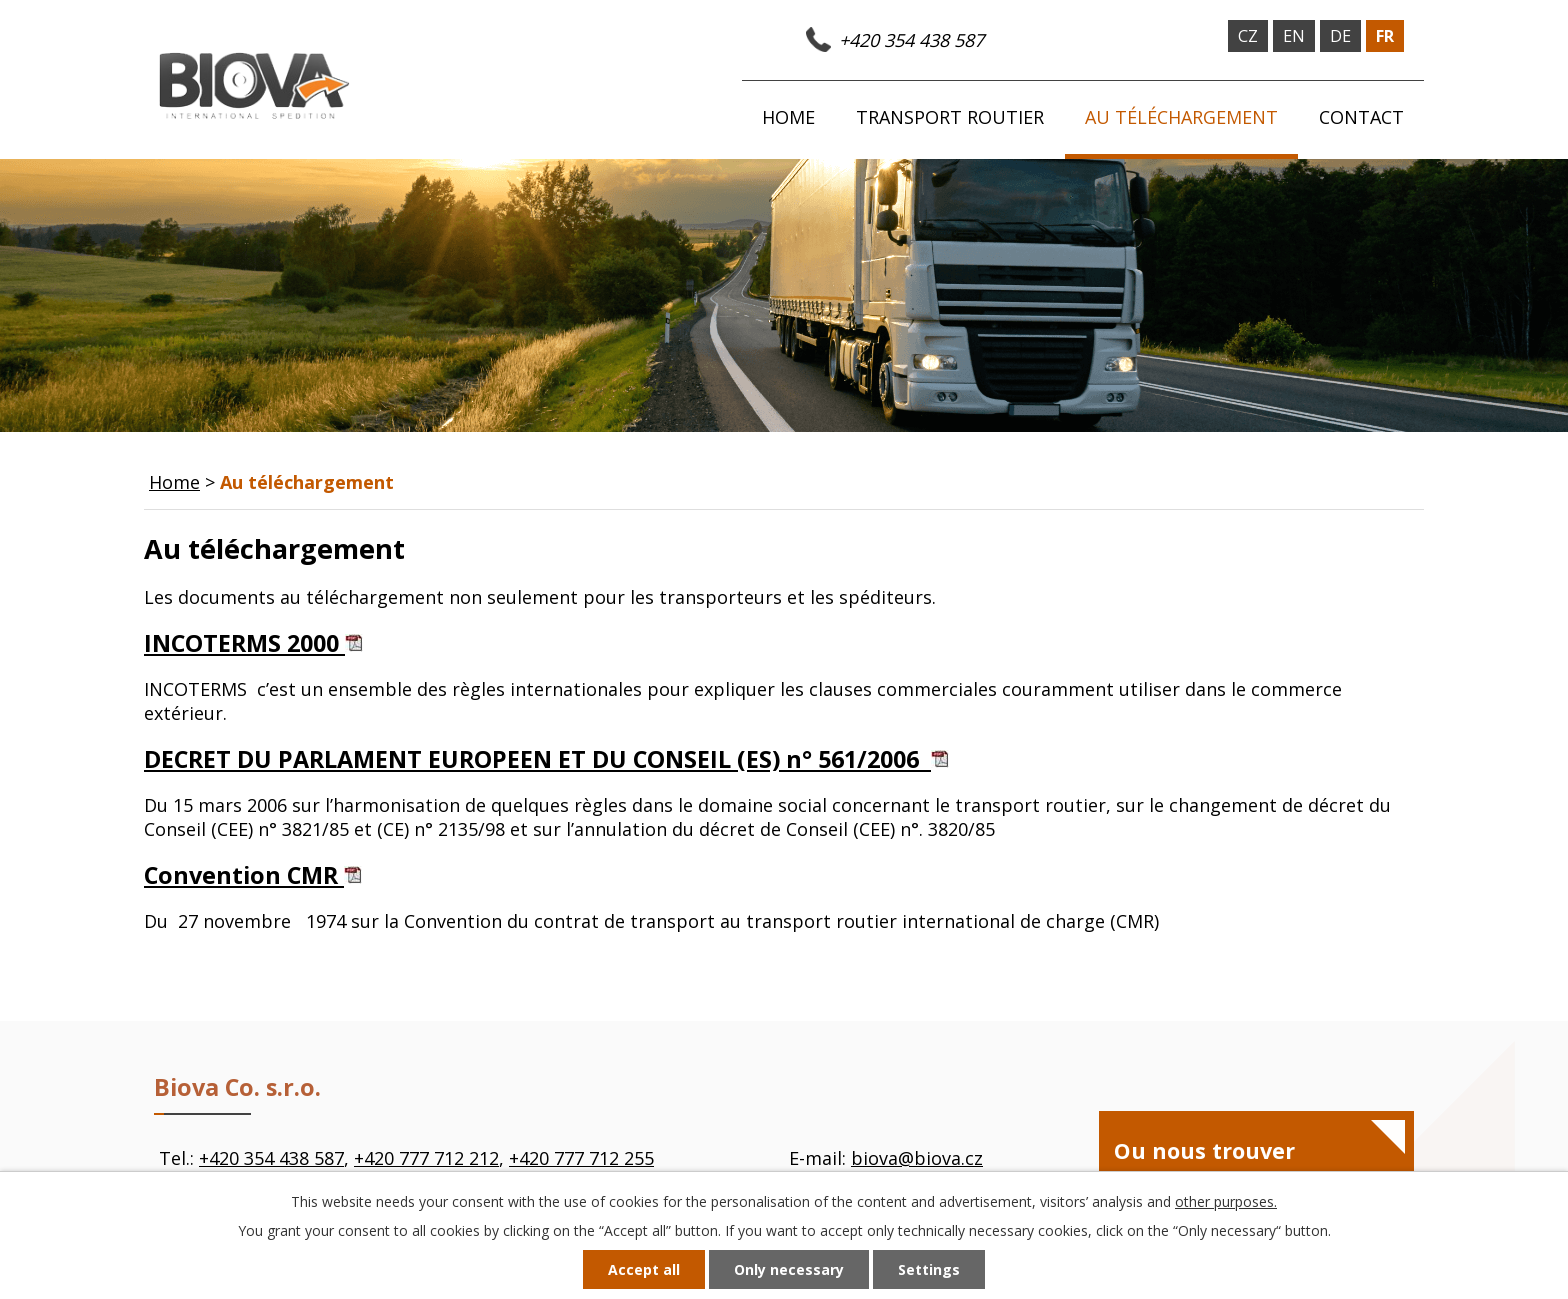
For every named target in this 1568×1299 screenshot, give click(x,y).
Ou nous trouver (1204, 1150)
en (1294, 36)
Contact (1361, 117)
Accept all (644, 1269)
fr (1385, 36)
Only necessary (789, 1269)
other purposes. (1226, 1201)
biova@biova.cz (917, 1158)
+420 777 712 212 (426, 1158)
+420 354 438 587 (911, 40)
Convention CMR (253, 875)
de (1340, 36)
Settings (929, 1269)
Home (788, 117)
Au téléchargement (1181, 117)
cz (1248, 36)
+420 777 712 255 (581, 1158)
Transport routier (950, 117)
